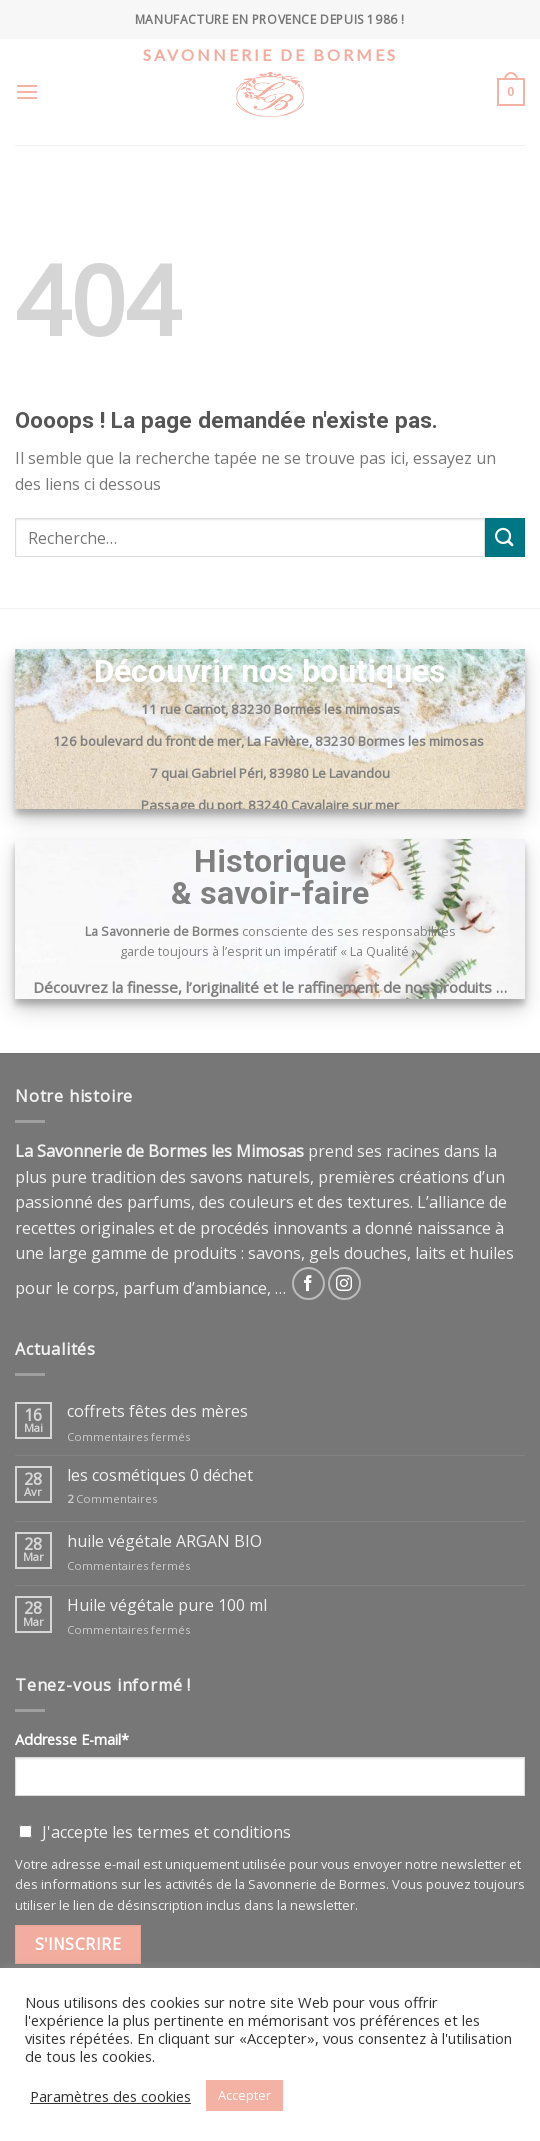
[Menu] (27, 91)
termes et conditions (214, 1832)
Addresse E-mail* (72, 1739)
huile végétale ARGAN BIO (164, 1541)
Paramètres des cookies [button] (110, 2096)
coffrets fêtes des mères (157, 1411)
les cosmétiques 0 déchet (160, 1475)
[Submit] (505, 537)
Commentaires (112, 1498)
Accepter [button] (244, 2095)
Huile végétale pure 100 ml (167, 1605)
